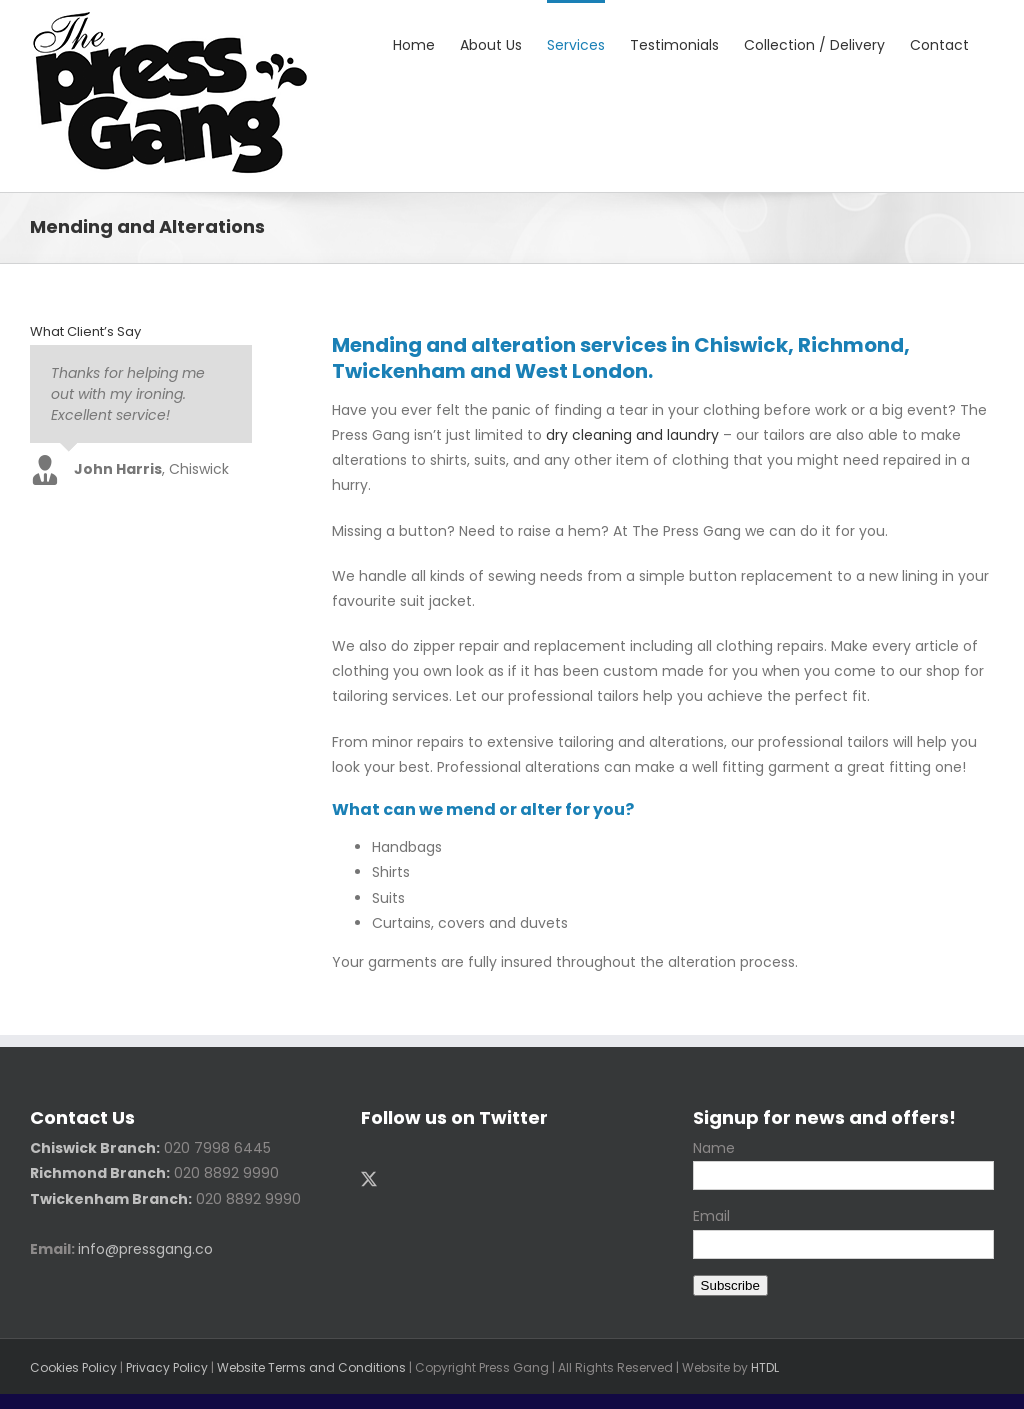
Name (714, 1148)
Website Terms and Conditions (311, 1367)
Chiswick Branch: (95, 1148)
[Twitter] (369, 1179)
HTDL (765, 1367)
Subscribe (730, 1285)
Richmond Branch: (100, 1173)
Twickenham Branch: (111, 1199)
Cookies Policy (73, 1367)
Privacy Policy (167, 1367)
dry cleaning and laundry (632, 435)
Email (711, 1216)
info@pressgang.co (145, 1249)
